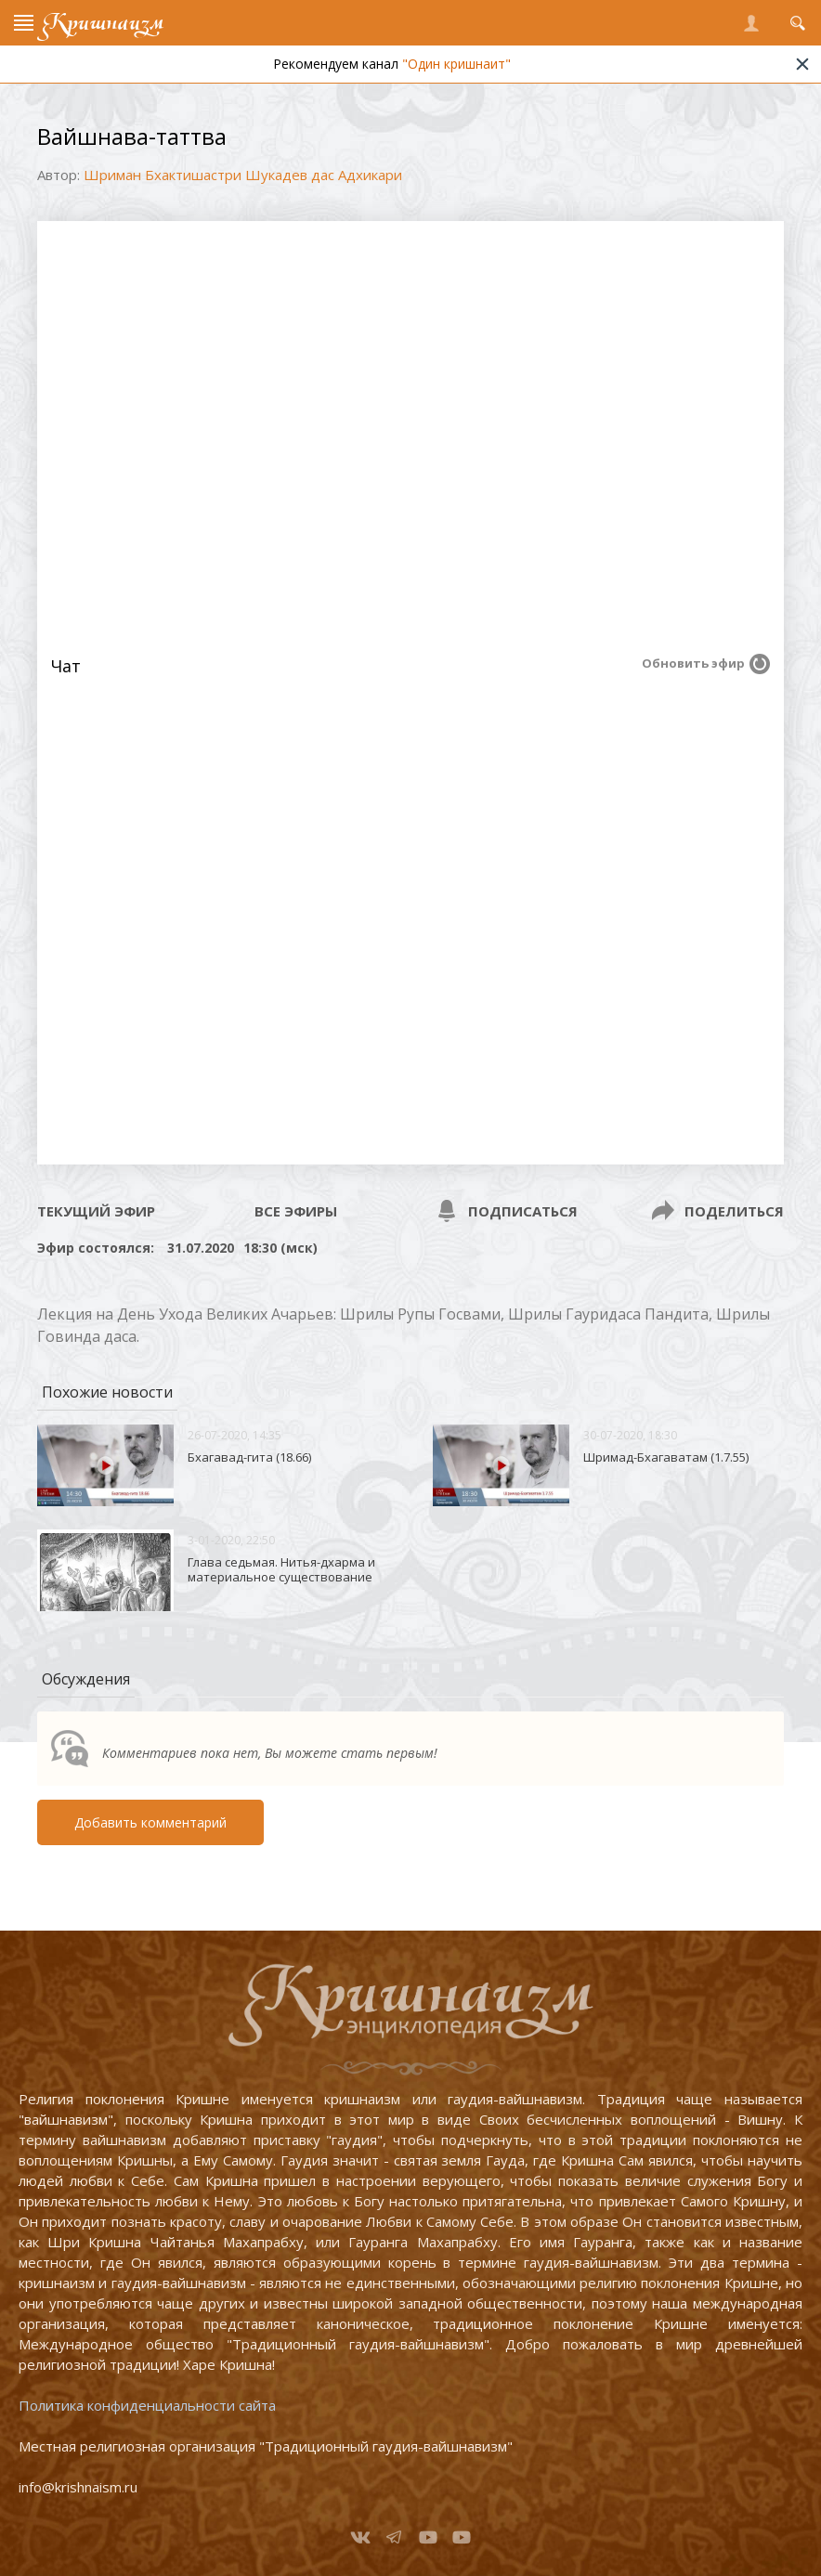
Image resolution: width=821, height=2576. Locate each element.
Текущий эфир (96, 1211)
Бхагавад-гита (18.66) (249, 1457)
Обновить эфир (693, 663)
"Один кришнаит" (456, 63)
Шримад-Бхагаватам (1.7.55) (666, 1457)
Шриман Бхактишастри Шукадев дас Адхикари (243, 174)
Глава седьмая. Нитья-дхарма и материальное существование (281, 1569)
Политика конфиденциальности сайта (147, 2405)
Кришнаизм (103, 23)
